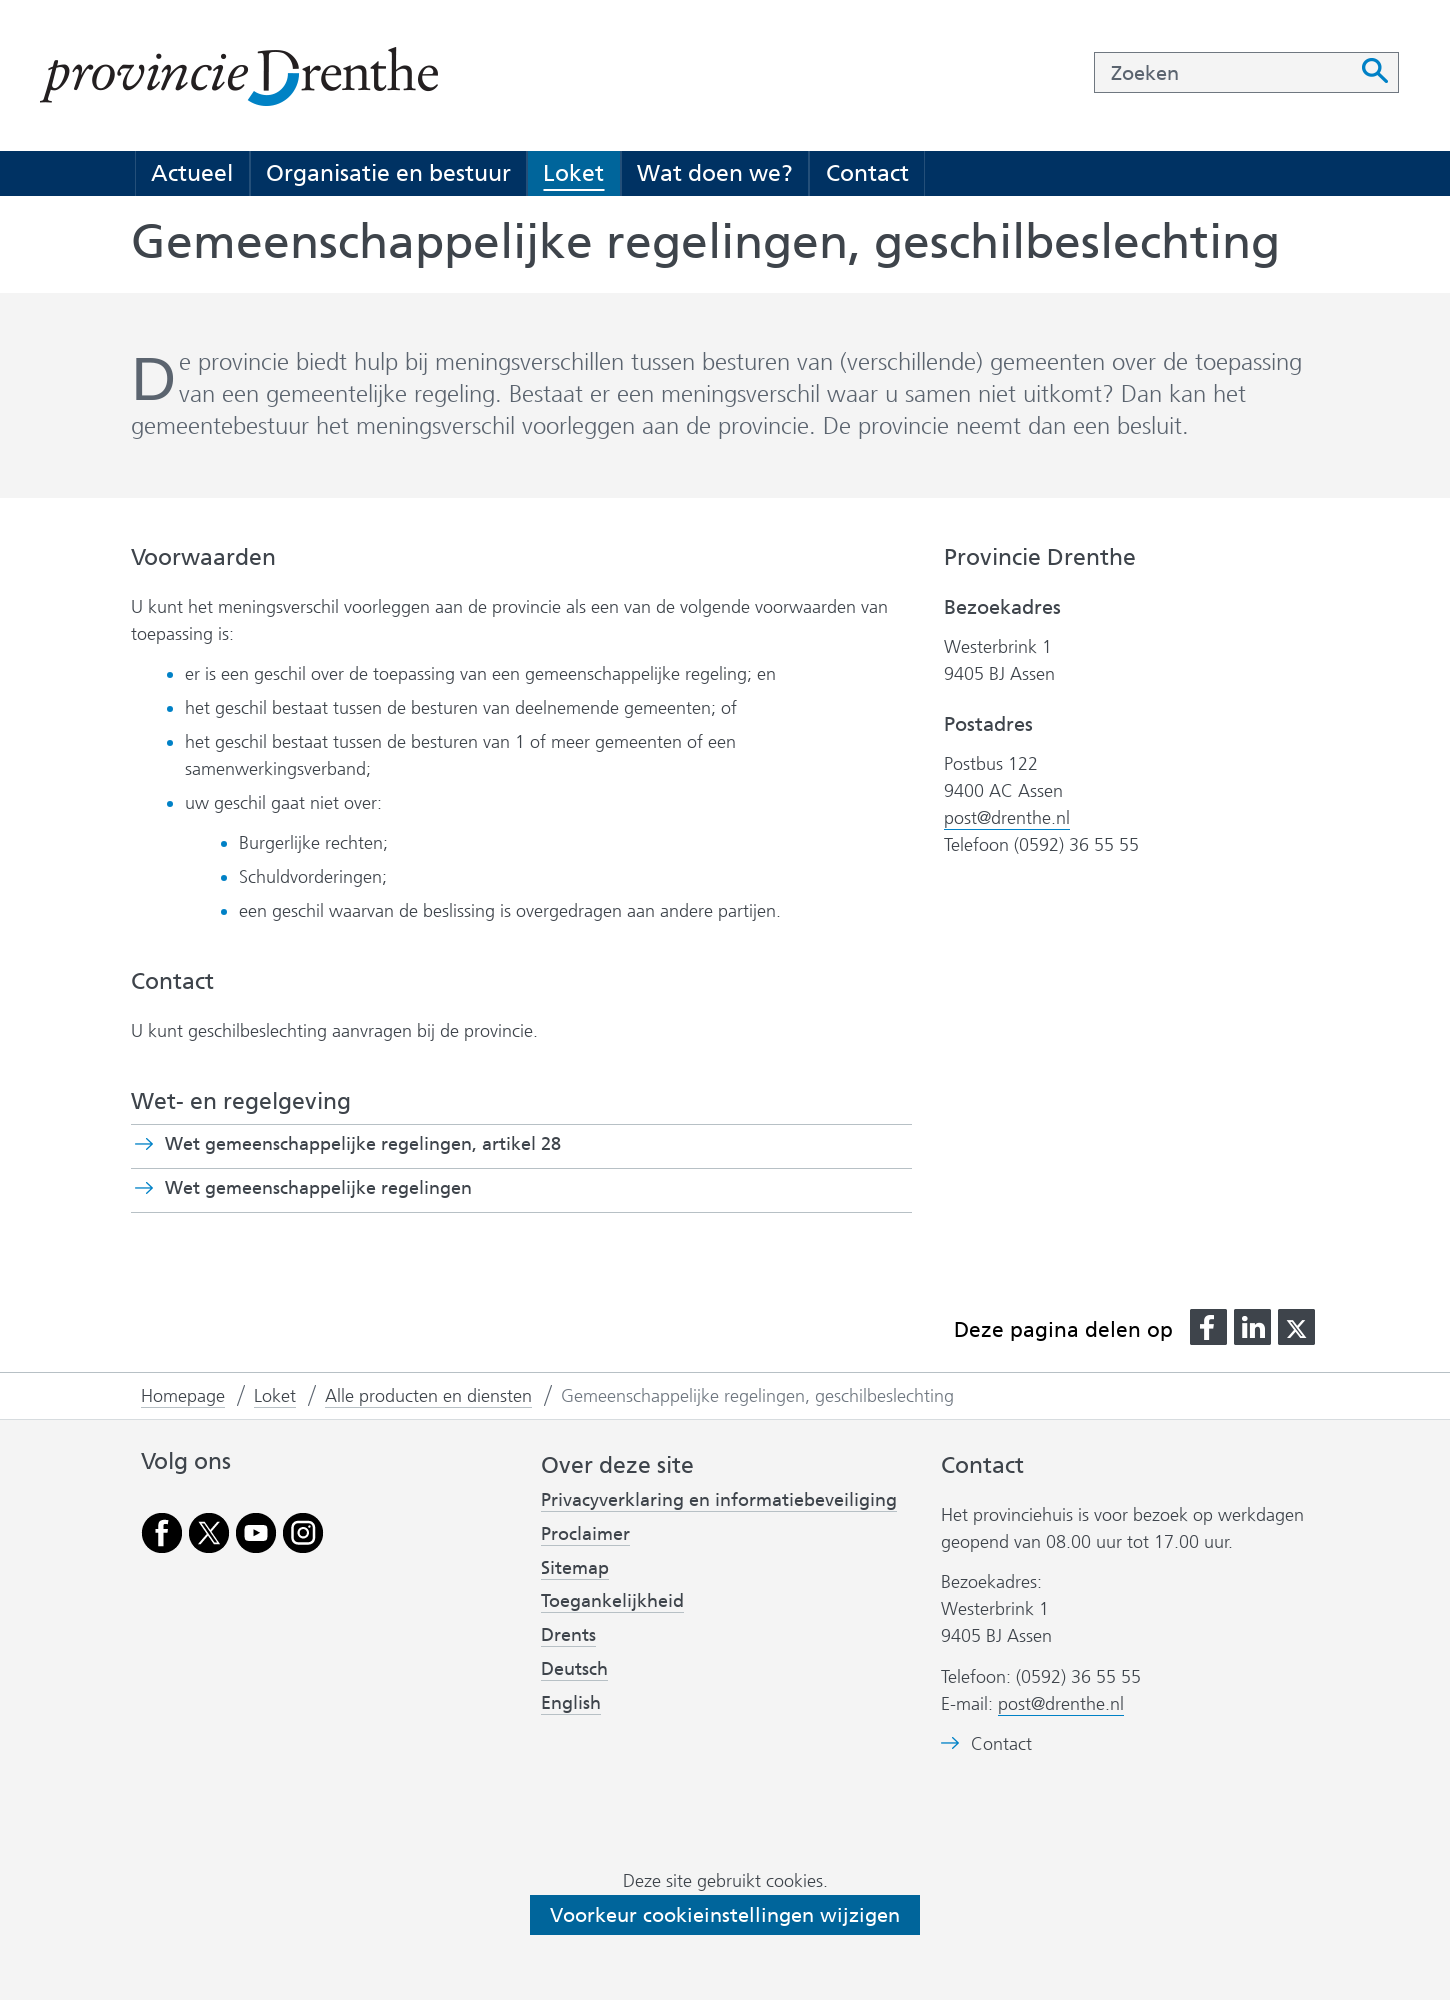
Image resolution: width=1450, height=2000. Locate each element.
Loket (573, 173)
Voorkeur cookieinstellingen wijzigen (725, 1915)
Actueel (192, 173)
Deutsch (574, 1669)
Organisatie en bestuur (388, 173)
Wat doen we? (715, 173)
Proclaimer (585, 1534)
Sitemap (575, 1568)
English (571, 1703)
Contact (867, 173)
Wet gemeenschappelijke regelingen (353, 1188)
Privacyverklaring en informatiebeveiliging (719, 1500)
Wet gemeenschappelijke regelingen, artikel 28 (398, 1144)
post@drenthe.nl (1007, 818)
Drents (568, 1635)
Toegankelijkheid (612, 1601)
